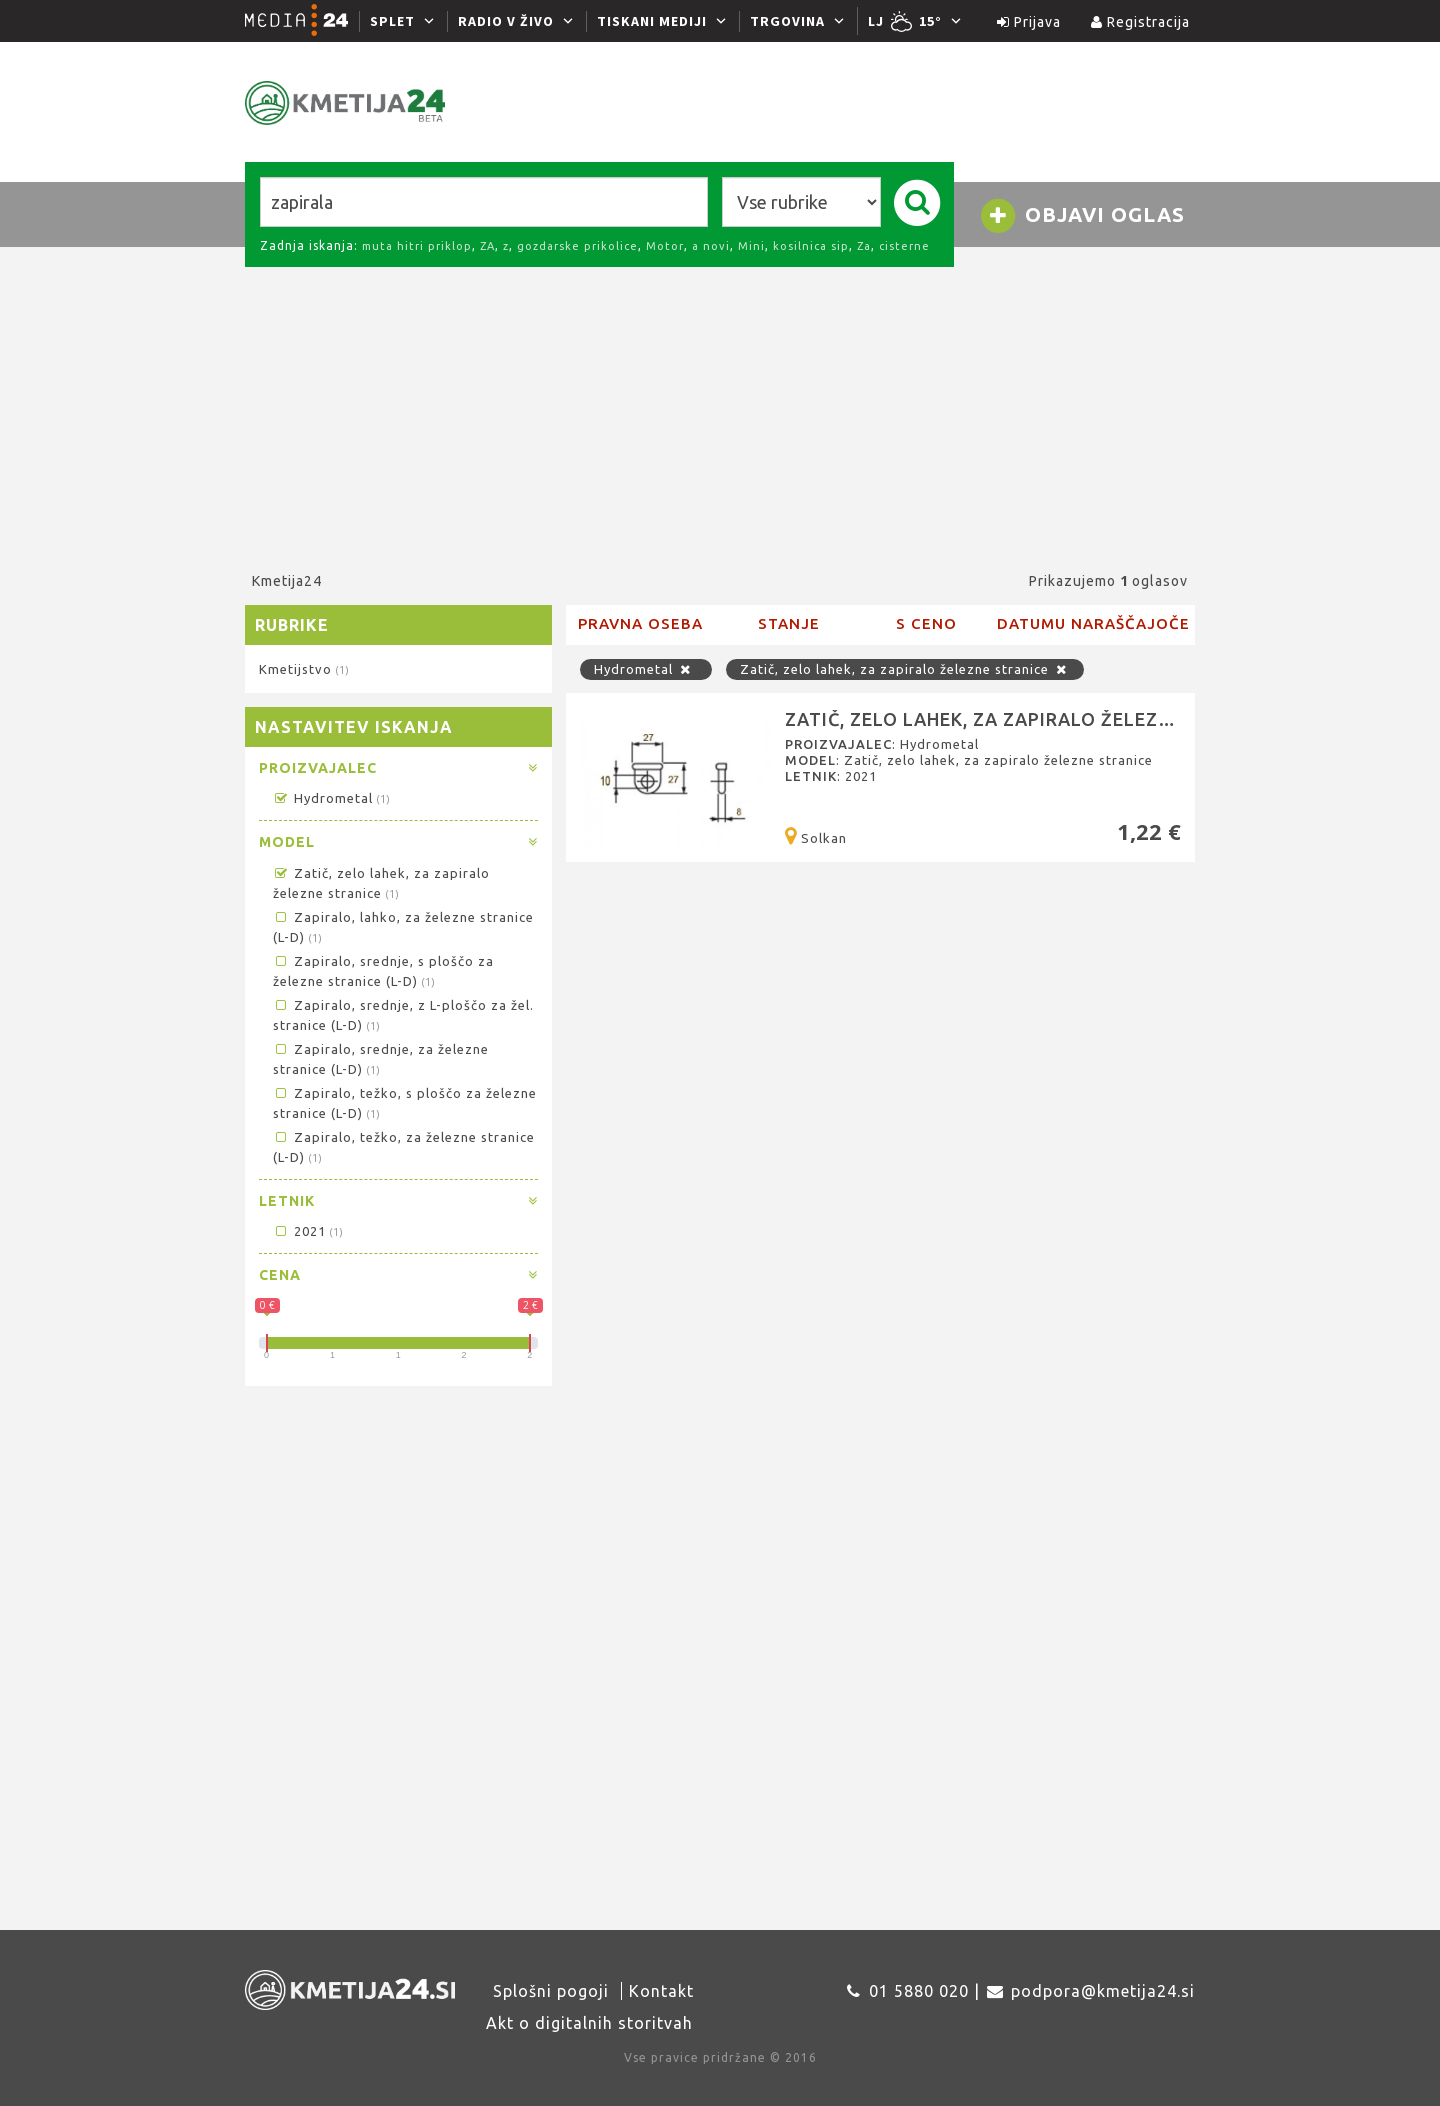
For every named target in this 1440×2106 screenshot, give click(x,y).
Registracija (1140, 22)
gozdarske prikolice (577, 246)
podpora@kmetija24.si (1103, 1991)
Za (864, 246)
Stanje (789, 623)
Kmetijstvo (303, 669)
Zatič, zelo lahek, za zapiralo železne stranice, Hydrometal (1102, 719)
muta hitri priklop (417, 246)
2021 (307, 1231)
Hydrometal (331, 798)
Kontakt (661, 1991)
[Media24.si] (302, 21)
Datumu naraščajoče (1093, 623)
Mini (751, 246)
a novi (711, 246)
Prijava (1029, 22)
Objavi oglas (1082, 216)
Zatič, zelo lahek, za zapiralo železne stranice (905, 669)
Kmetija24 (287, 581)
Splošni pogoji (551, 1991)
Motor (665, 246)
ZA (487, 246)
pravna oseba (640, 623)
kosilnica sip (811, 246)
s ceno (926, 623)
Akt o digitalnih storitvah (589, 2023)
